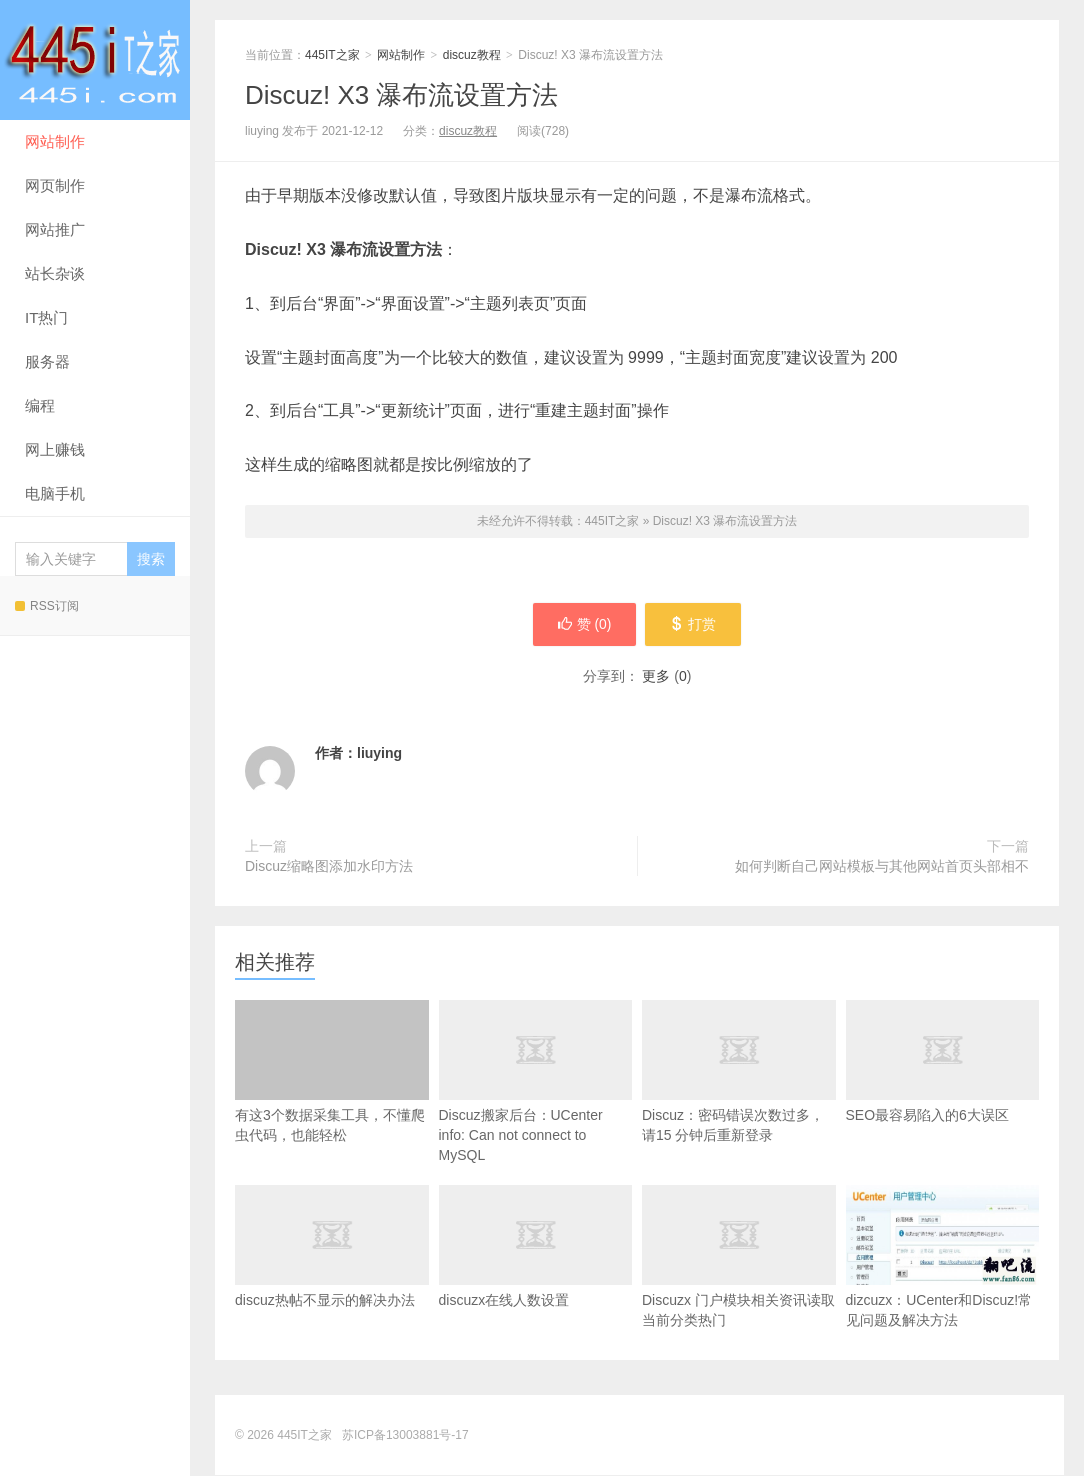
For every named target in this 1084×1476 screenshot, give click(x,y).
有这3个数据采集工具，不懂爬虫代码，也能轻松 (332, 1072)
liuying (379, 754)
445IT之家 (95, 60)
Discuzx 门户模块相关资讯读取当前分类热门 (739, 1279)
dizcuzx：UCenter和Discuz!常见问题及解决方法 (943, 1257)
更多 (656, 677)
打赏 (694, 625)
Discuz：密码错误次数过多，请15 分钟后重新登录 (739, 1094)
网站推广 (55, 229)
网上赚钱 (55, 449)
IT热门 (46, 317)
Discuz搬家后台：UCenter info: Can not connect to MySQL (536, 1104)
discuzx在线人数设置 (536, 1269)
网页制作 (55, 185)
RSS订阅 (47, 606)
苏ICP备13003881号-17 (405, 1436)
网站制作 (55, 141)
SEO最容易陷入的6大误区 (943, 1084)
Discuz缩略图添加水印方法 (329, 867)
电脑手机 (55, 493)
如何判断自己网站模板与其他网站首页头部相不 (882, 867)
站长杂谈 (55, 273)
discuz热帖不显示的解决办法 (332, 1269)
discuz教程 (472, 55)
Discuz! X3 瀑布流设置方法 (402, 95)
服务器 (47, 361)
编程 (40, 405)
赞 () (583, 625)
